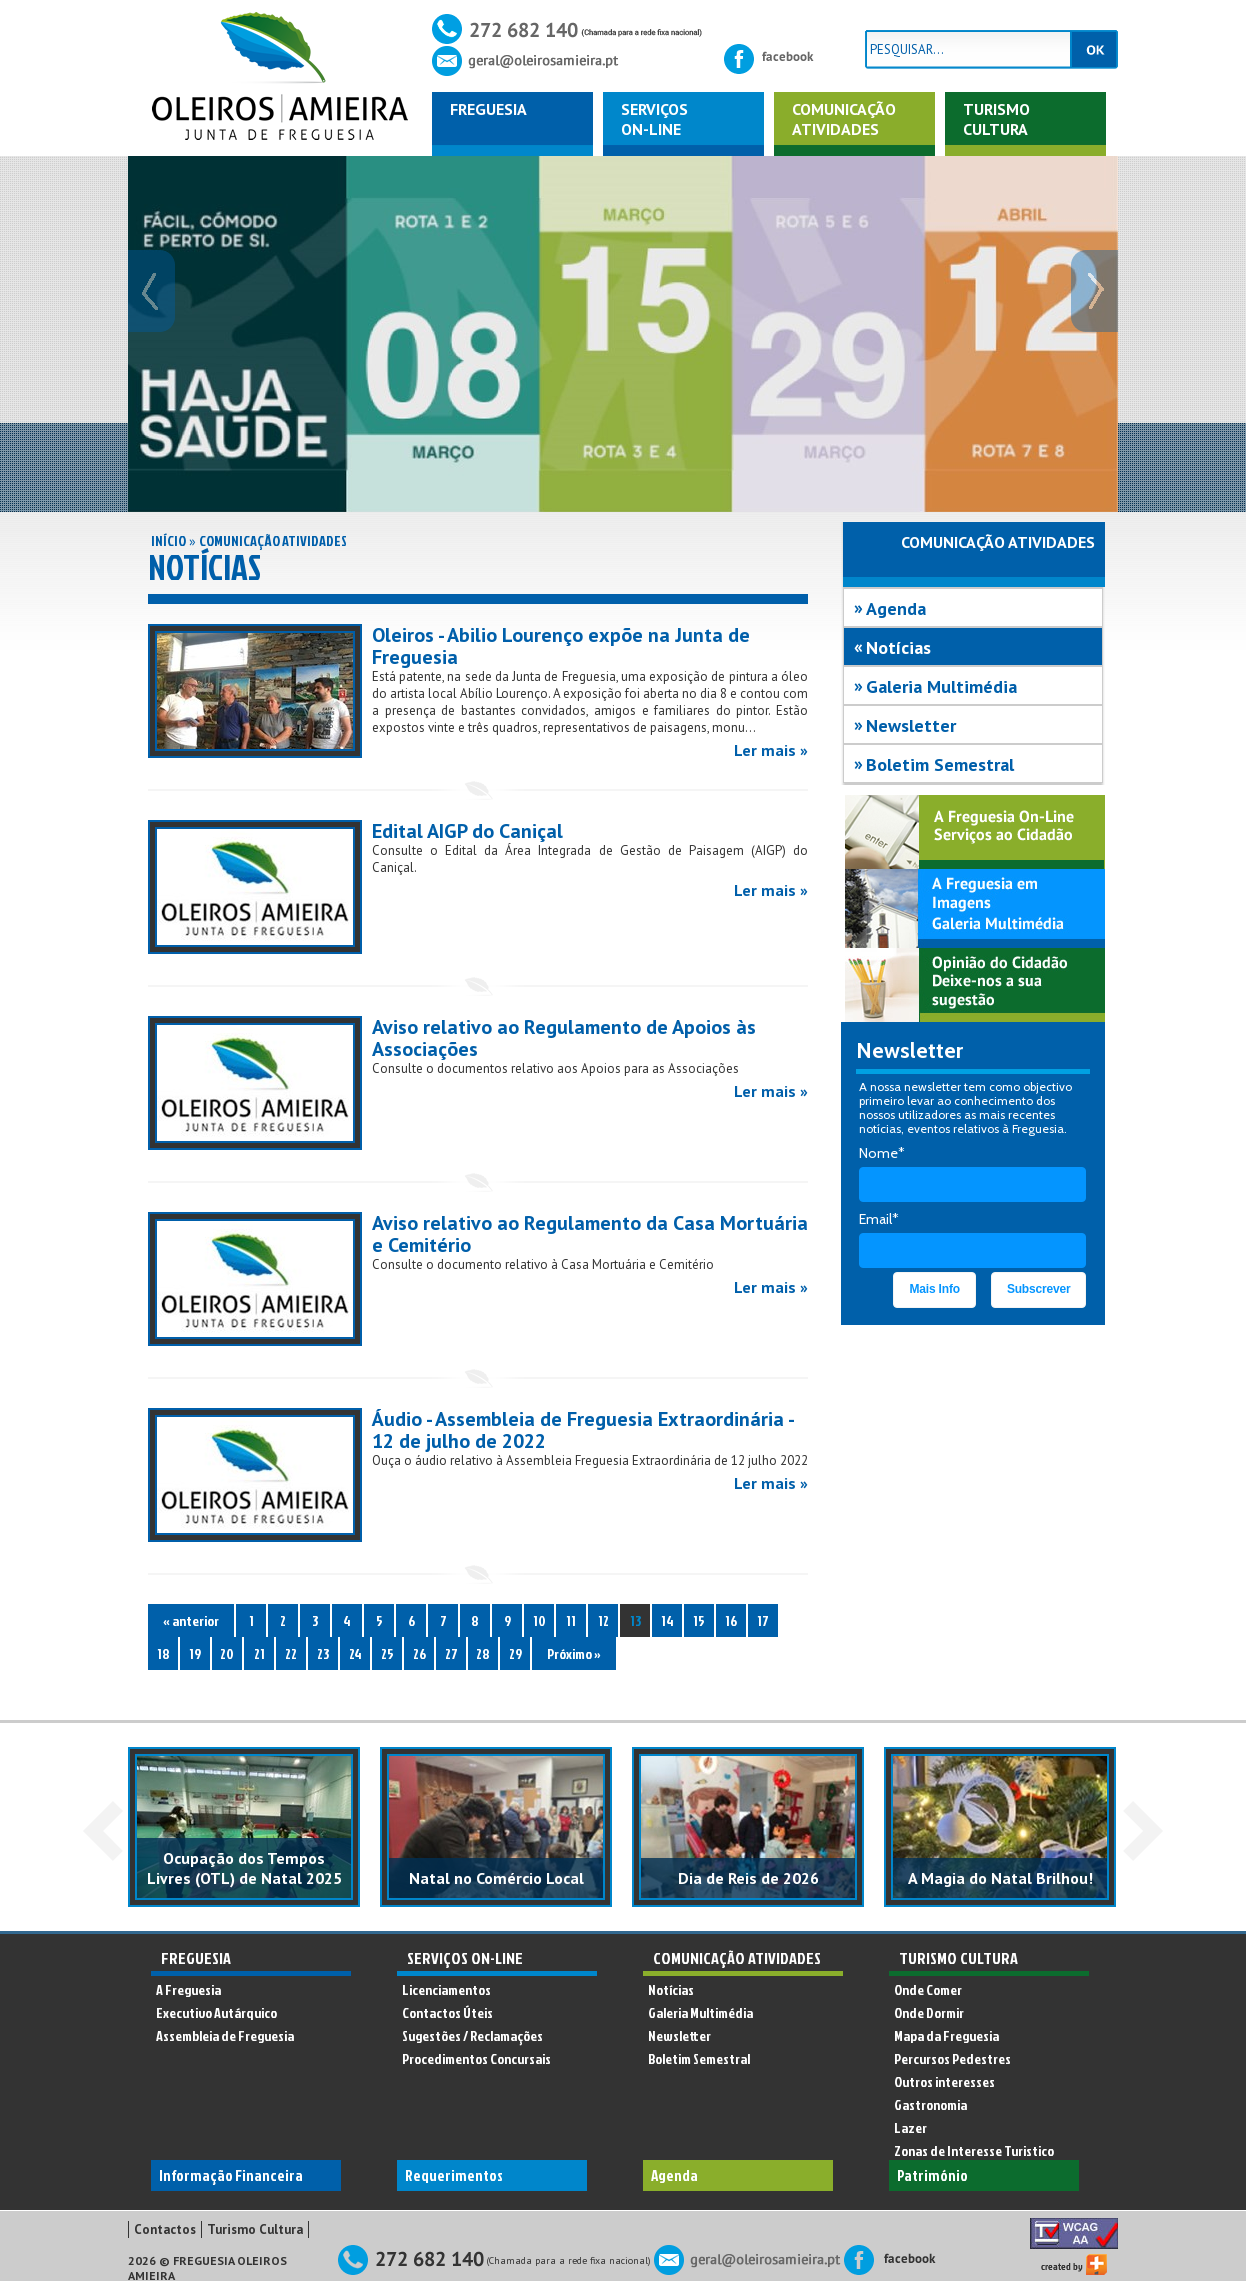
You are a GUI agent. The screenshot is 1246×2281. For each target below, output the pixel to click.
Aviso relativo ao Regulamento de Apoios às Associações (564, 1038)
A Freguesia (188, 1989)
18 (163, 1653)
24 (355, 1653)
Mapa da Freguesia (946, 2035)
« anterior (191, 1620)
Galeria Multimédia (941, 686)
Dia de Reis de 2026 (748, 1878)
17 (763, 1620)
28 (483, 1653)
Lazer (910, 2127)
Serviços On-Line (465, 1958)
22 (291, 1653)
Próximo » (574, 1653)
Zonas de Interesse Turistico (974, 2150)
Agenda (896, 608)
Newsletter (911, 725)
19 (195, 1653)
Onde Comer (928, 1989)
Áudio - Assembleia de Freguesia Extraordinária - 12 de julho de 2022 (582, 1430)
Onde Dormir (929, 2012)
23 (323, 1653)
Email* (879, 1219)
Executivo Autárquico (216, 2012)
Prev (103, 1831)
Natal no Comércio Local (496, 1878)
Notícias (898, 647)
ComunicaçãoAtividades (844, 119)
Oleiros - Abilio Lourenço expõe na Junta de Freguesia (561, 646)
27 (451, 1653)
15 (699, 1620)
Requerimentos (454, 2175)
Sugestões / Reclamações (472, 2035)
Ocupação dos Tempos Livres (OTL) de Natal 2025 (244, 1868)
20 (227, 1653)
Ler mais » (771, 750)
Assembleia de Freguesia (225, 2035)
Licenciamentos (446, 1989)
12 (603, 1620)
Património (932, 2175)
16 (731, 1620)
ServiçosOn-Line (654, 119)
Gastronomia (930, 2104)
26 (419, 1653)
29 (515, 1653)
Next (1143, 1831)
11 (571, 1620)
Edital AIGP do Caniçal (467, 831)
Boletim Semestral (940, 764)
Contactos (165, 2229)
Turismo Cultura (996, 119)
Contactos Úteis (447, 2012)
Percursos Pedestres (952, 2058)
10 (539, 1620)
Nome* (882, 1153)
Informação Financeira (231, 2175)
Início (168, 540)
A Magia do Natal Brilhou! (1000, 1878)
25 (387, 1653)
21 (259, 1653)
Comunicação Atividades (273, 540)
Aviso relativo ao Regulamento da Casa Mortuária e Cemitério (590, 1234)
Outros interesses (944, 2081)
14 (667, 1620)
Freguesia (488, 109)
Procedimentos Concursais (476, 2058)
